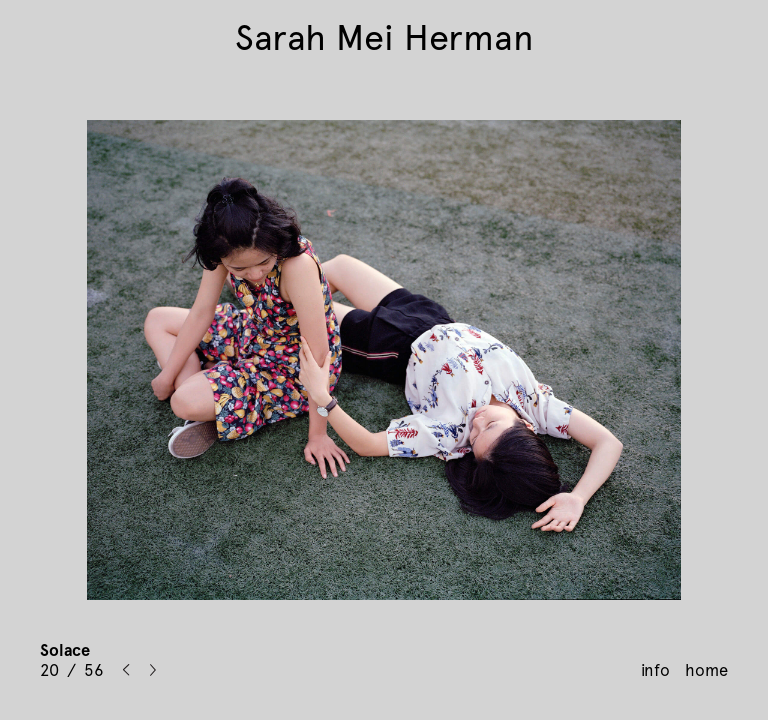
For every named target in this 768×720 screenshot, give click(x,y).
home (706, 670)
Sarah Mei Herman (384, 38)
